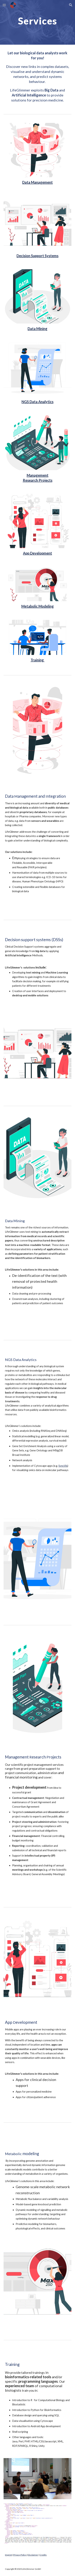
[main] (37, 22)
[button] (4, 5)
